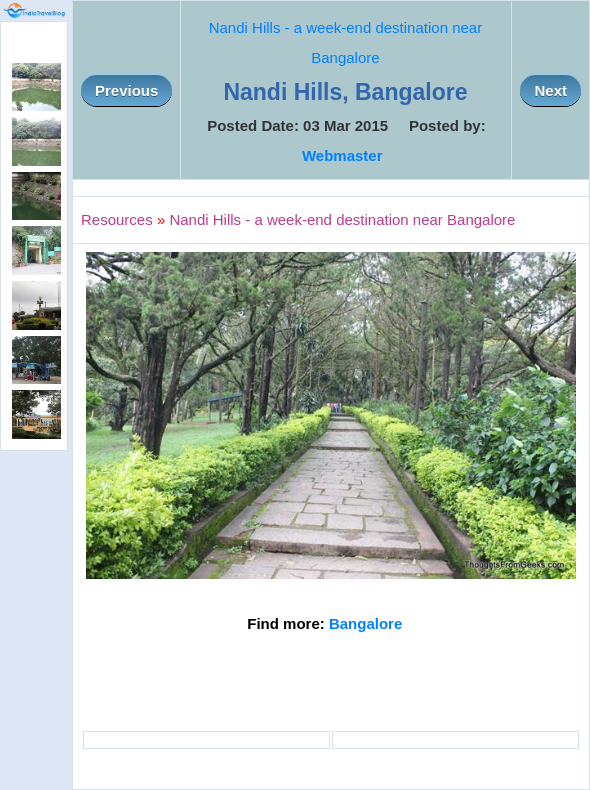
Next (550, 90)
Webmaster (342, 155)
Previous (126, 90)
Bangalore (365, 623)
